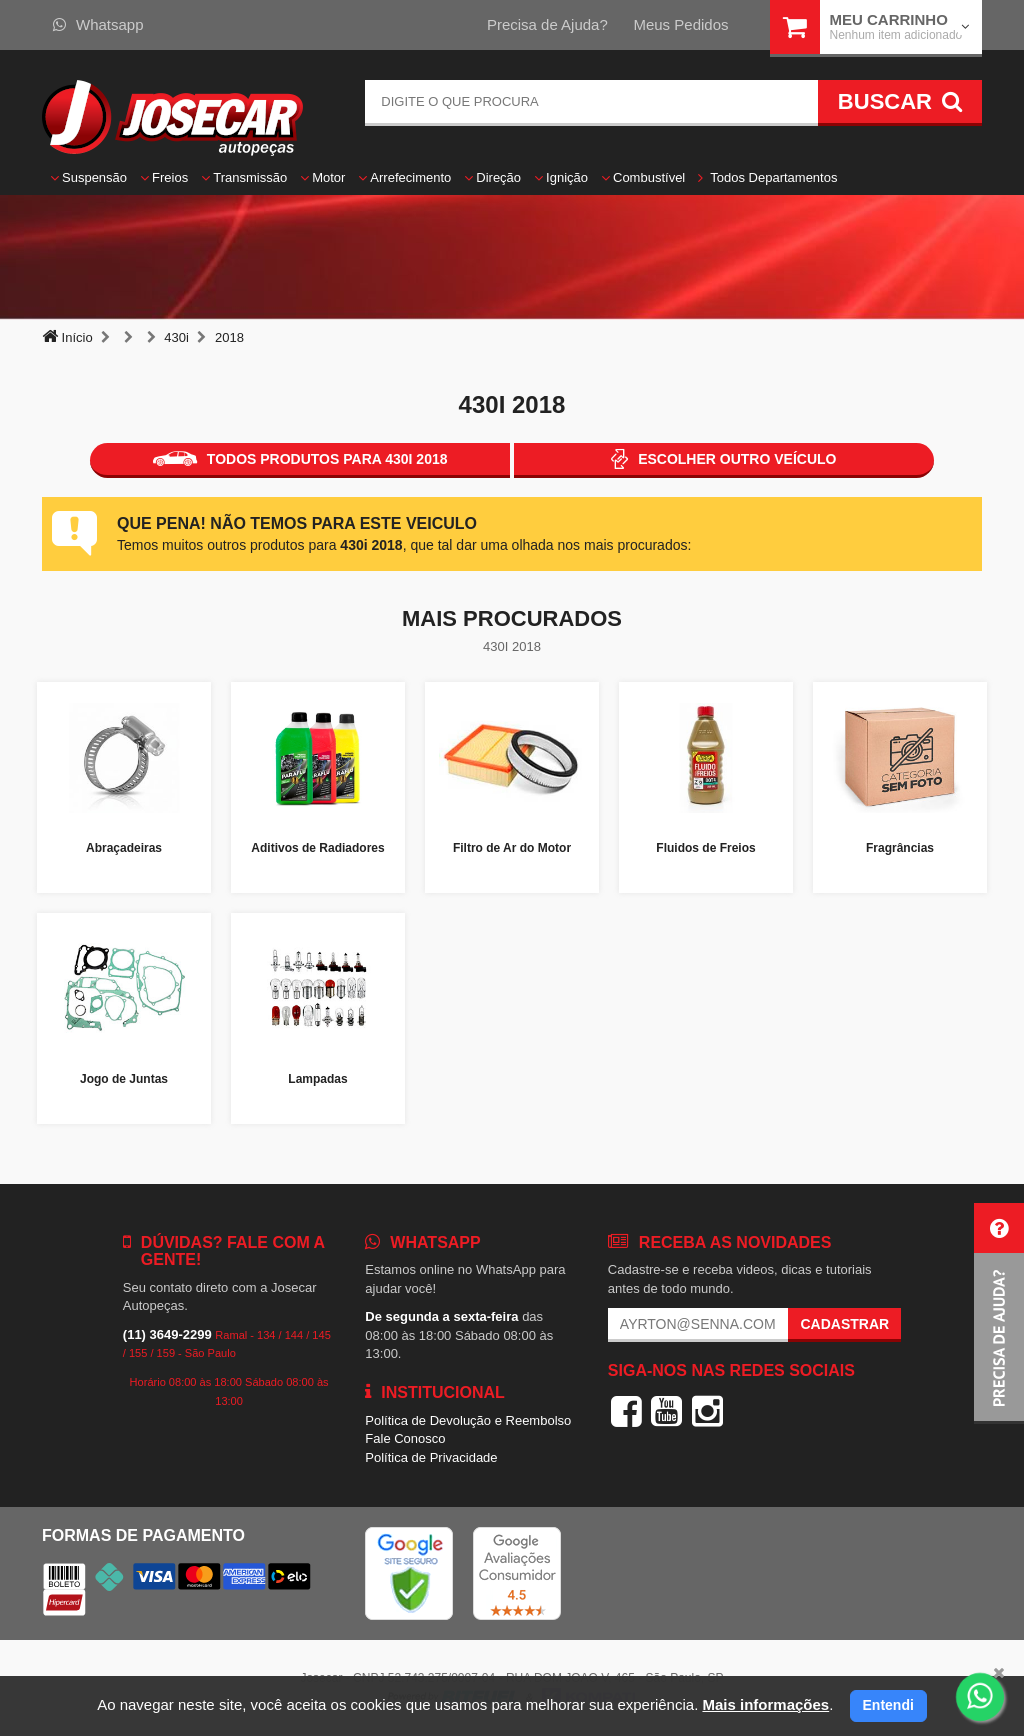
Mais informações (765, 1704)
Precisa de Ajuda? (547, 24)
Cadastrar (844, 1324)
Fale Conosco (405, 1438)
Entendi (888, 1705)
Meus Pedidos (680, 24)
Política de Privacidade (431, 1457)
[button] (999, 1313)
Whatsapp (98, 24)
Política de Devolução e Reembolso (468, 1420)
